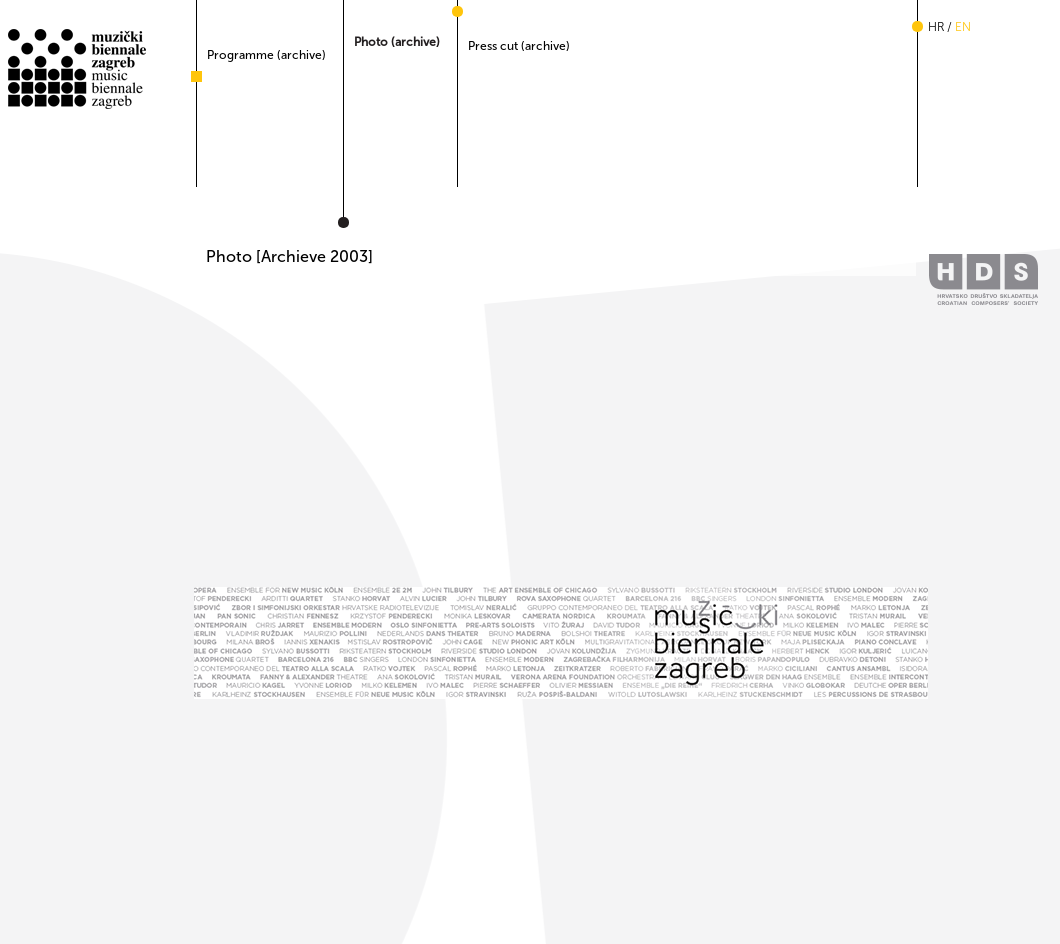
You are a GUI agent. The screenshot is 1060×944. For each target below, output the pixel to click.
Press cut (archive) (519, 46)
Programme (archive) (266, 55)
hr (936, 27)
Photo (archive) (397, 42)
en (963, 27)
